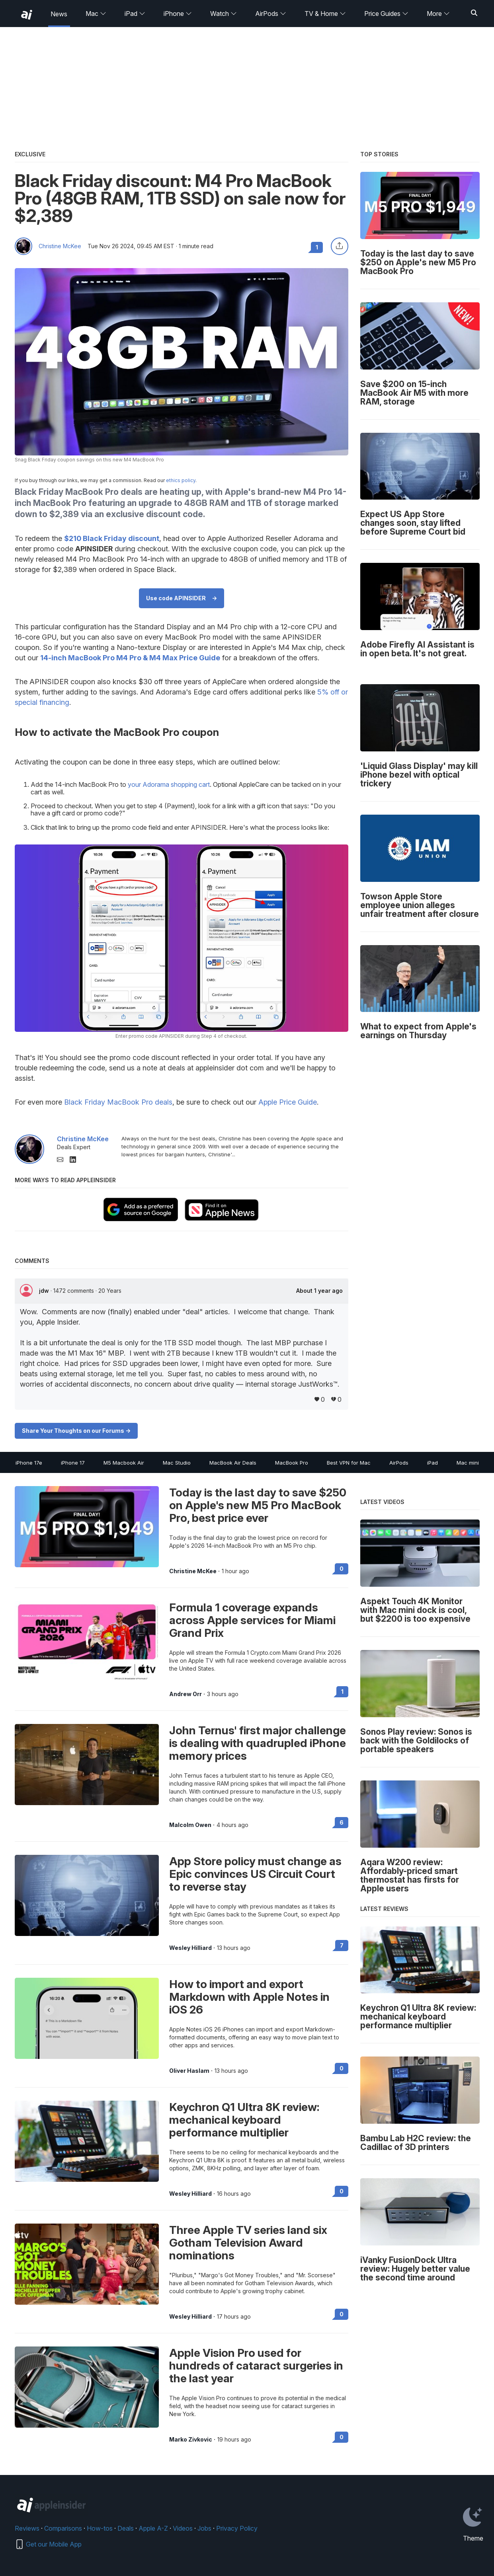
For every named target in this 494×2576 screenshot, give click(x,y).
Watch (223, 13)
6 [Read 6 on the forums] (342, 1822)
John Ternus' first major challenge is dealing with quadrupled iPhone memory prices (257, 1743)
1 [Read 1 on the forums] (342, 1691)
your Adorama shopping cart (169, 784)
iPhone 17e (29, 1462)
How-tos (100, 2528)
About (319, 1291)
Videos (183, 2528)
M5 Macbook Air (123, 1462)
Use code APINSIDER (176, 598)
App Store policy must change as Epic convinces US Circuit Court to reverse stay (255, 1873)
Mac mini (468, 1462)
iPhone (178, 13)
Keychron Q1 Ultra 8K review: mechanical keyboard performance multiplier (244, 2119)
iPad (135, 13)
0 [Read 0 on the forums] (342, 1568)
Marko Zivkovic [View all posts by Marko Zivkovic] (190, 2439)
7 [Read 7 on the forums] (342, 1945)
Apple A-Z (153, 2528)
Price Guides (386, 13)
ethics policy (180, 480)
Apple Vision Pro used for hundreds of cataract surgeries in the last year (256, 2365)
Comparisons (63, 2528)
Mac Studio (177, 1462)
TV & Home (325, 13)
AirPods (270, 13)
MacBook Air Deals (232, 1462)
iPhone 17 (73, 1462)
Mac (96, 13)
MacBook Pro (291, 1462)
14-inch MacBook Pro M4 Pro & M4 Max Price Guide (130, 658)
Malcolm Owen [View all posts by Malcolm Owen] (190, 1825)
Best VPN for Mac (349, 1462)
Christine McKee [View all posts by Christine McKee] (193, 1571)
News (59, 14)
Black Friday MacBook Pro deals (118, 1102)
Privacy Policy (237, 2528)
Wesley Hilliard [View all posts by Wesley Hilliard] (190, 1948)
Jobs (204, 2528)
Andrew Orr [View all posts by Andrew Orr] (185, 1694)
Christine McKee (60, 246)
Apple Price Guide (287, 1102)
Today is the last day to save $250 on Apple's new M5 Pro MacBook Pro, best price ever (257, 1505)
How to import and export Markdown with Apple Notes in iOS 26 (249, 1996)
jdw (45, 1290)
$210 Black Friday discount (111, 538)
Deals (125, 2528)
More (438, 13)
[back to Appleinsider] (26, 14)
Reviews (27, 2528)
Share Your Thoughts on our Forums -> (76, 1430)
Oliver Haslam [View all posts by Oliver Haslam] (189, 2071)
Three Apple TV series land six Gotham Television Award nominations (248, 2242)
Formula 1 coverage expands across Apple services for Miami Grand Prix (252, 1620)
